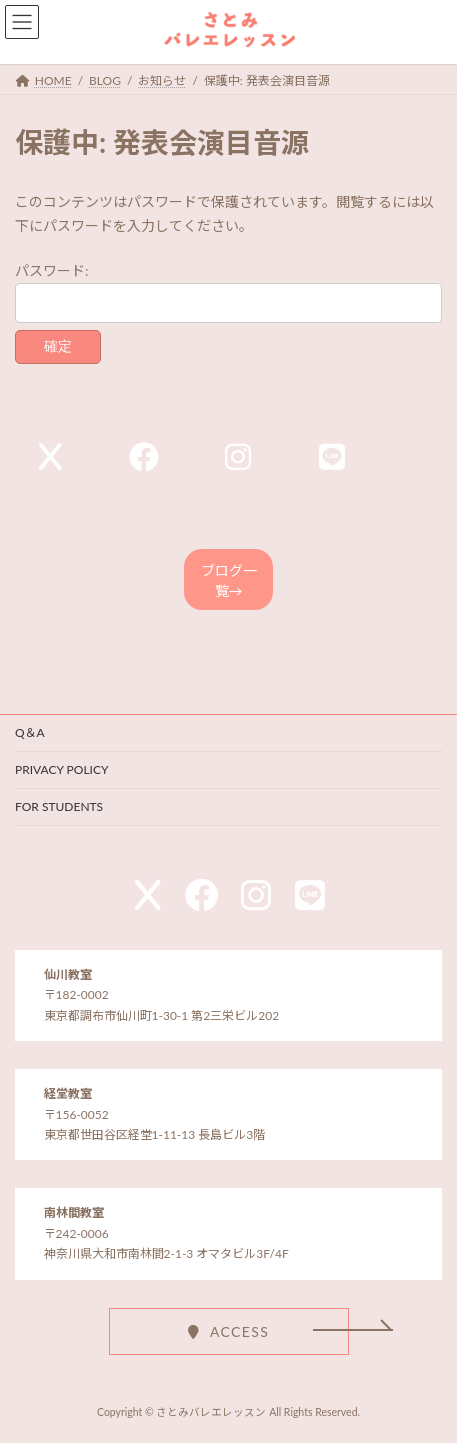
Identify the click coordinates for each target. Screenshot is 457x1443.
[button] (229, 1331)
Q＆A (30, 732)
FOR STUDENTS (59, 806)
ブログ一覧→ (229, 580)
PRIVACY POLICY (61, 769)
